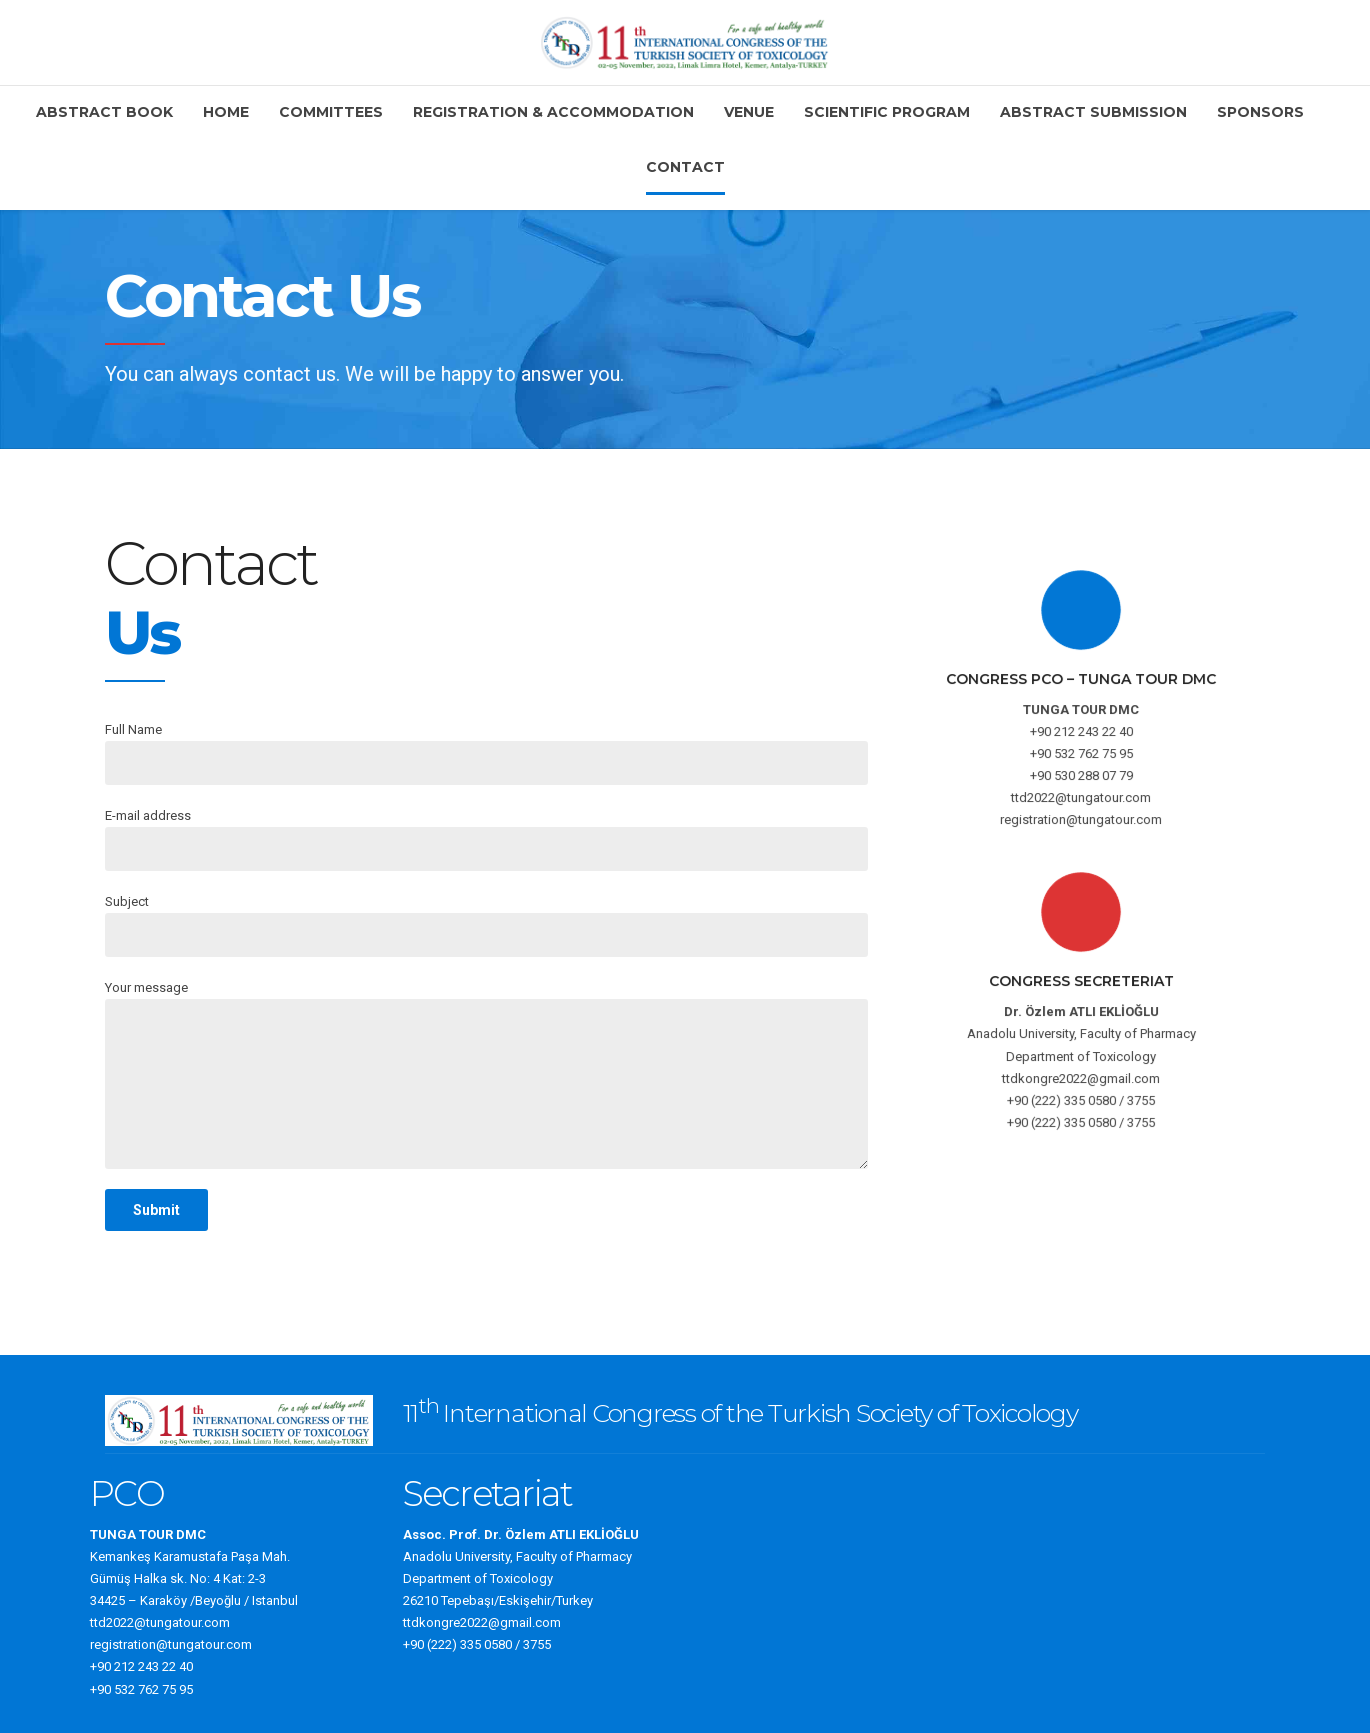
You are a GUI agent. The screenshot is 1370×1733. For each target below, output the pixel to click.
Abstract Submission (1093, 112)
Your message (486, 1074)
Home (226, 112)
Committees (331, 112)
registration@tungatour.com (171, 1644)
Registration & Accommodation (553, 112)
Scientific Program (887, 112)
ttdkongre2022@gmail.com (482, 1622)
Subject (486, 925)
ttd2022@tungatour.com (160, 1622)
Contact (685, 167)
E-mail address (486, 839)
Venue (749, 112)
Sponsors (1260, 112)
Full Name (486, 753)
